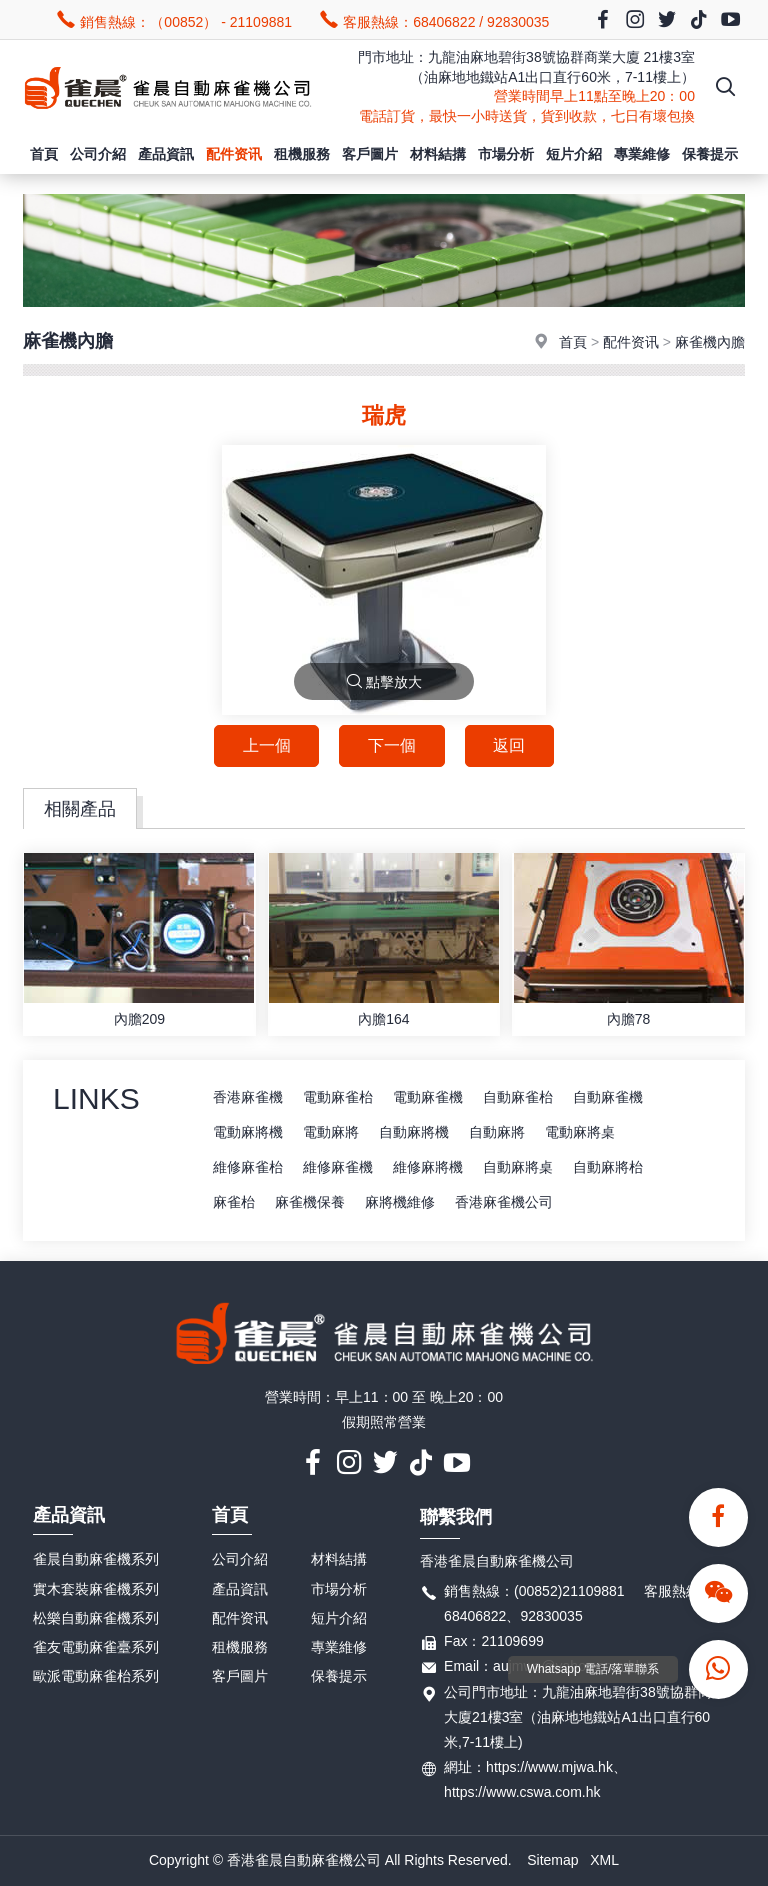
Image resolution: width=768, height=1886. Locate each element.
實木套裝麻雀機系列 (96, 1589)
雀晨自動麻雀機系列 (96, 1560)
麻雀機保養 (310, 1203)
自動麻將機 (414, 1132)
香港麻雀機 (248, 1097)
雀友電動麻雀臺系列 (96, 1647)
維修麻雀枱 (248, 1167)
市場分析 (506, 154)
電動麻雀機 (428, 1097)
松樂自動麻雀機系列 (96, 1618)
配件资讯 (234, 154)
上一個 (266, 745)
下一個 (392, 745)
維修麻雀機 (338, 1167)
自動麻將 (497, 1132)
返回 (510, 745)
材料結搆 (438, 154)
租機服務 (302, 154)
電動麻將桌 (580, 1132)
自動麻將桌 (518, 1167)
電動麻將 (331, 1132)
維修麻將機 (428, 1167)
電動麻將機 (248, 1132)
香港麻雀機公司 (504, 1203)
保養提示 (710, 154)
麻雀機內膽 (710, 342)
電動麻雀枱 (338, 1097)
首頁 (44, 154)
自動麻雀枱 (518, 1097)
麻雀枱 (234, 1203)
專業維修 (642, 154)
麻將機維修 (400, 1203)
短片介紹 (574, 154)
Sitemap (552, 1861)
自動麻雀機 (608, 1097)
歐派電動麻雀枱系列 (96, 1676)
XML (604, 1861)
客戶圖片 (370, 154)
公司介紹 (98, 154)
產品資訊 (166, 154)
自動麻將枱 (608, 1167)
